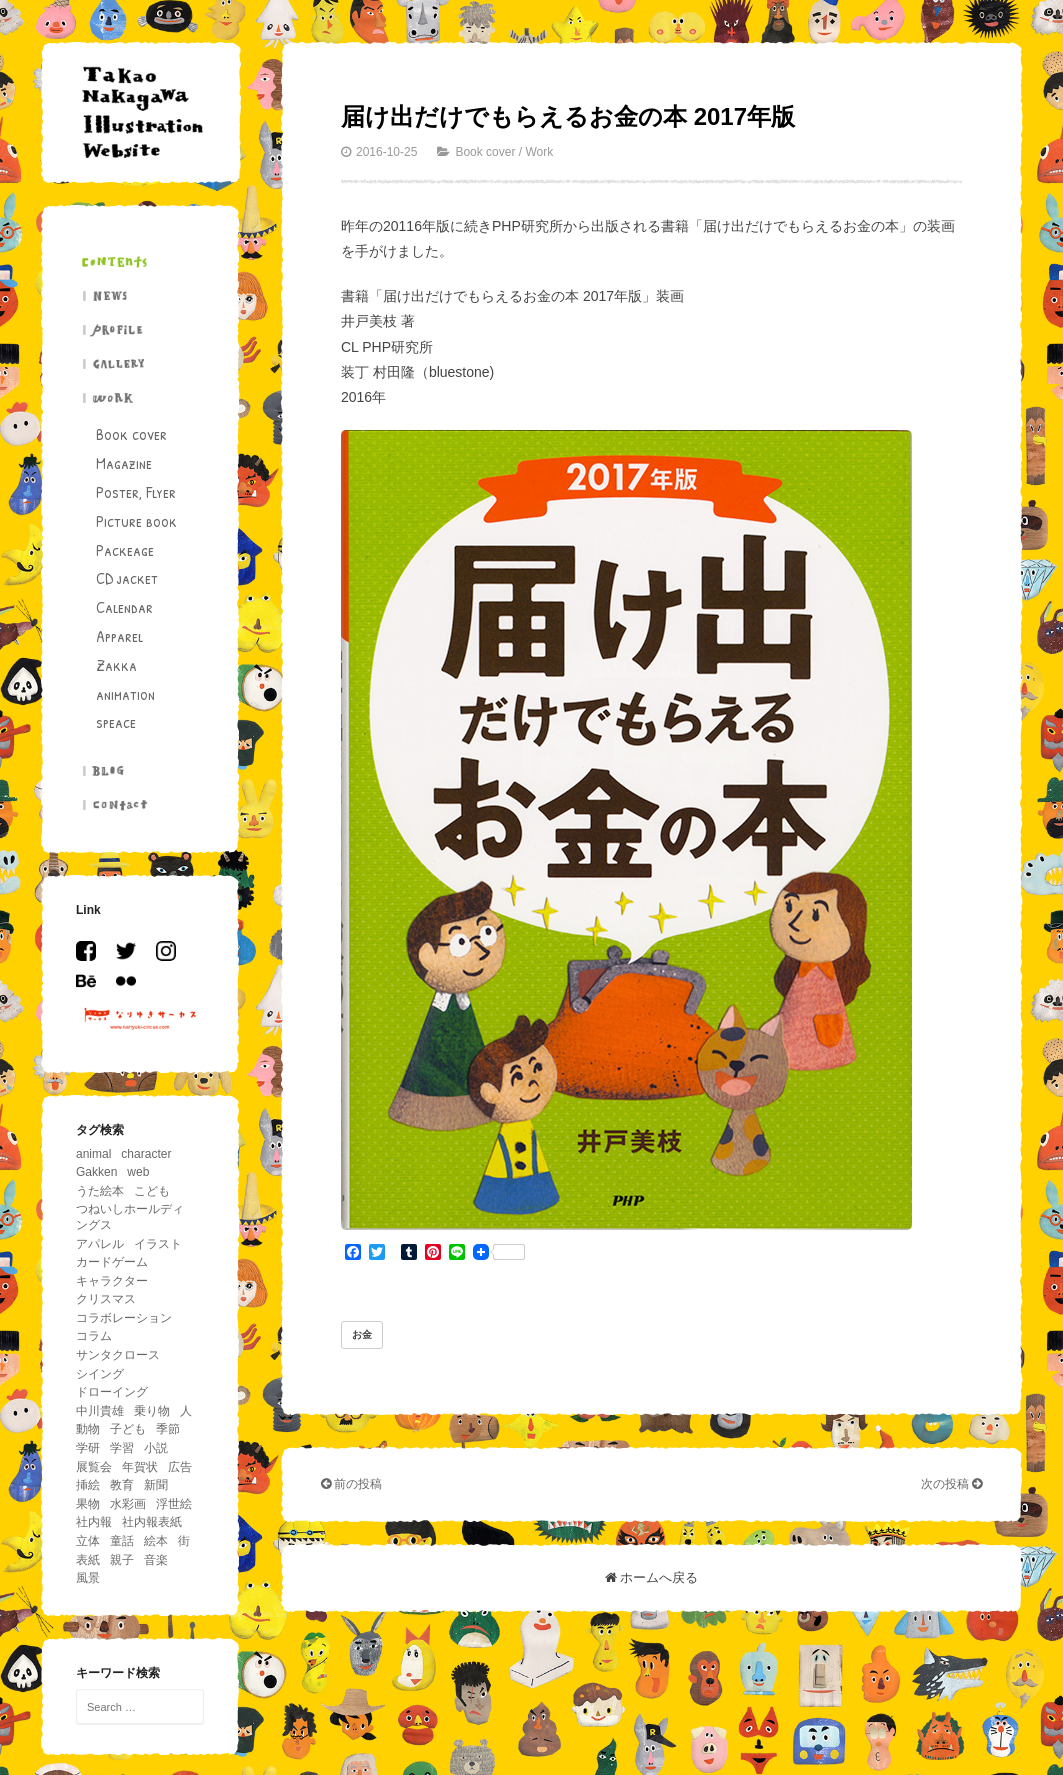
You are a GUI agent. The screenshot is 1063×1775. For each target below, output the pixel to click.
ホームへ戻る (652, 1577)
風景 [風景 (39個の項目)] (88, 1578)
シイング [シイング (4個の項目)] (100, 1374)
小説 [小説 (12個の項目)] (156, 1448)
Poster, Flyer (136, 492)
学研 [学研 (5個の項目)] (88, 1448)
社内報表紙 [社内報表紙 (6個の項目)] (152, 1522)
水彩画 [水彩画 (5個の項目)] (128, 1504)
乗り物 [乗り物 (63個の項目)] (152, 1411)
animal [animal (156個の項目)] (93, 1154)
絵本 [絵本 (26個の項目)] (156, 1541)
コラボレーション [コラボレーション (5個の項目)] (124, 1318)
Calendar (124, 607)
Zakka (116, 665)
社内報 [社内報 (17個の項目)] (94, 1522)
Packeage (125, 550)
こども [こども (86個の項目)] (152, 1191)
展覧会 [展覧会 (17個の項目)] (94, 1467)
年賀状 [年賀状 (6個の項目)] (140, 1467)
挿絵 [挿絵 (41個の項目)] (88, 1485)
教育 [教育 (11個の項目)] (122, 1485)
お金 (362, 1334)
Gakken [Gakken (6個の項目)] (96, 1172)
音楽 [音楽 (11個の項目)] (156, 1560)
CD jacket (127, 578)
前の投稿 (351, 1484)
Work (539, 152)
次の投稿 (951, 1484)
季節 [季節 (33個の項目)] (168, 1429)
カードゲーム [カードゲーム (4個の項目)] (112, 1262)
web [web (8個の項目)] (138, 1172)
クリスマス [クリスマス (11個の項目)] (106, 1299)
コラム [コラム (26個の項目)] (94, 1336)
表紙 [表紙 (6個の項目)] (88, 1560)
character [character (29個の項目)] (146, 1154)
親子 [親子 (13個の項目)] (122, 1560)
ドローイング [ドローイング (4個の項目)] (112, 1392)
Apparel (119, 636)
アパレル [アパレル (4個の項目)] (100, 1244)
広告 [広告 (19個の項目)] (180, 1467)
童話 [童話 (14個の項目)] (122, 1541)
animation (125, 694)
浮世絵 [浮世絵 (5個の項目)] (174, 1504)
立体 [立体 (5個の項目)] (88, 1541)
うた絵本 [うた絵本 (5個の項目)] (100, 1191)
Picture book (136, 521)
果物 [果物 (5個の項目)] (88, 1504)
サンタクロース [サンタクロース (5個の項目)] (118, 1355)
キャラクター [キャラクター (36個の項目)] (112, 1281)
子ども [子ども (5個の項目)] (128, 1429)
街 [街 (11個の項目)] (184, 1541)
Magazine (124, 463)
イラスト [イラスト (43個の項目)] (158, 1244)
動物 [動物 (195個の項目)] (88, 1429)
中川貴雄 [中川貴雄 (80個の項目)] (100, 1411)
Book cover (131, 434)
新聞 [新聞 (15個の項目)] (156, 1485)
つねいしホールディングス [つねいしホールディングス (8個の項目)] (130, 1217)
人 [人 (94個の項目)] (186, 1411)
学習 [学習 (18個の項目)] (122, 1448)
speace (116, 722)
